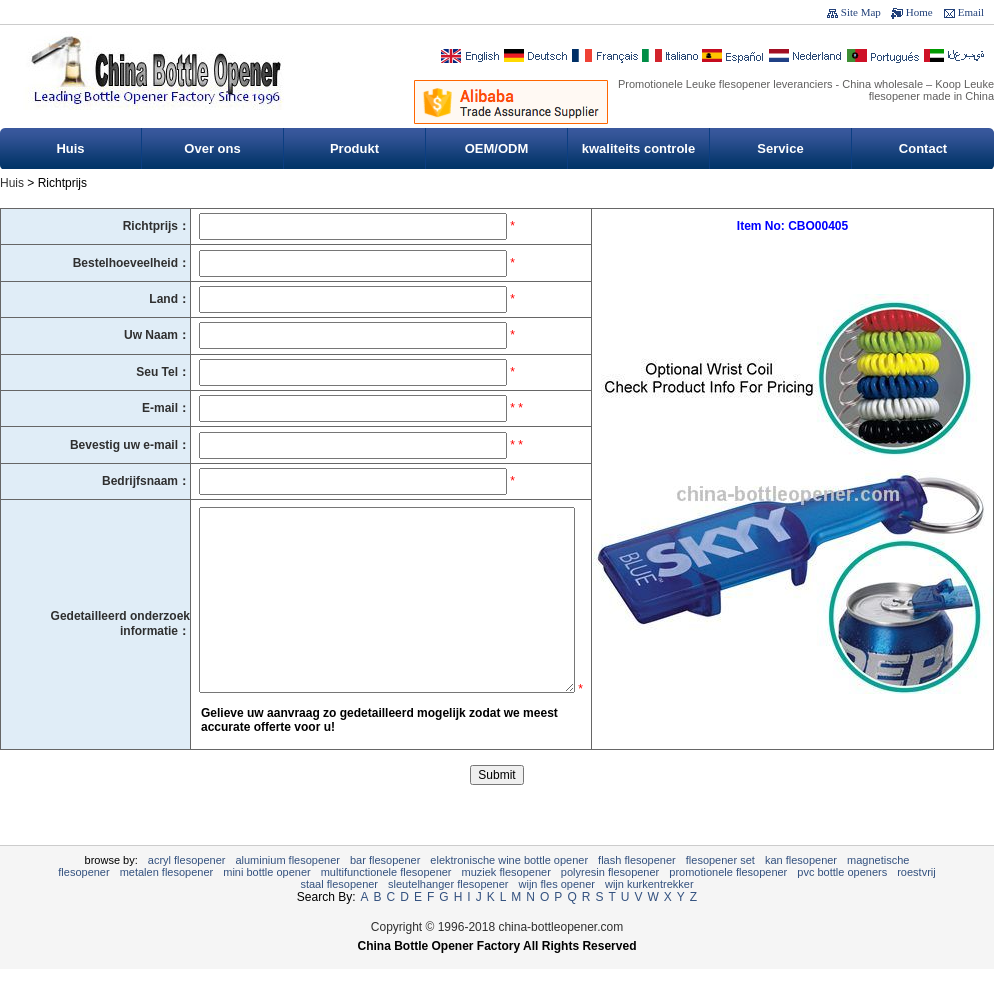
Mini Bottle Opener (266, 902)
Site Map (861, 12)
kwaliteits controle (638, 148)
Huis (70, 148)
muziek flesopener (506, 902)
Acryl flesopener (187, 890)
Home (919, 12)
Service (780, 148)
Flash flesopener (637, 890)
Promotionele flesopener (728, 902)
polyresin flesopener (610, 902)
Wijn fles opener (557, 914)
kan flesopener (801, 890)
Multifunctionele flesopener (386, 902)
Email (971, 12)
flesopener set (720, 890)
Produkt (354, 148)
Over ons (212, 148)
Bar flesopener (385, 890)
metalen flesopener (167, 902)
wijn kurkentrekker (649, 914)
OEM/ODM (497, 148)
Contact (923, 148)
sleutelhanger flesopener (448, 914)
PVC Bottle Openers (842, 902)
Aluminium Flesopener (287, 890)
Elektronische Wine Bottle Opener (509, 890)
